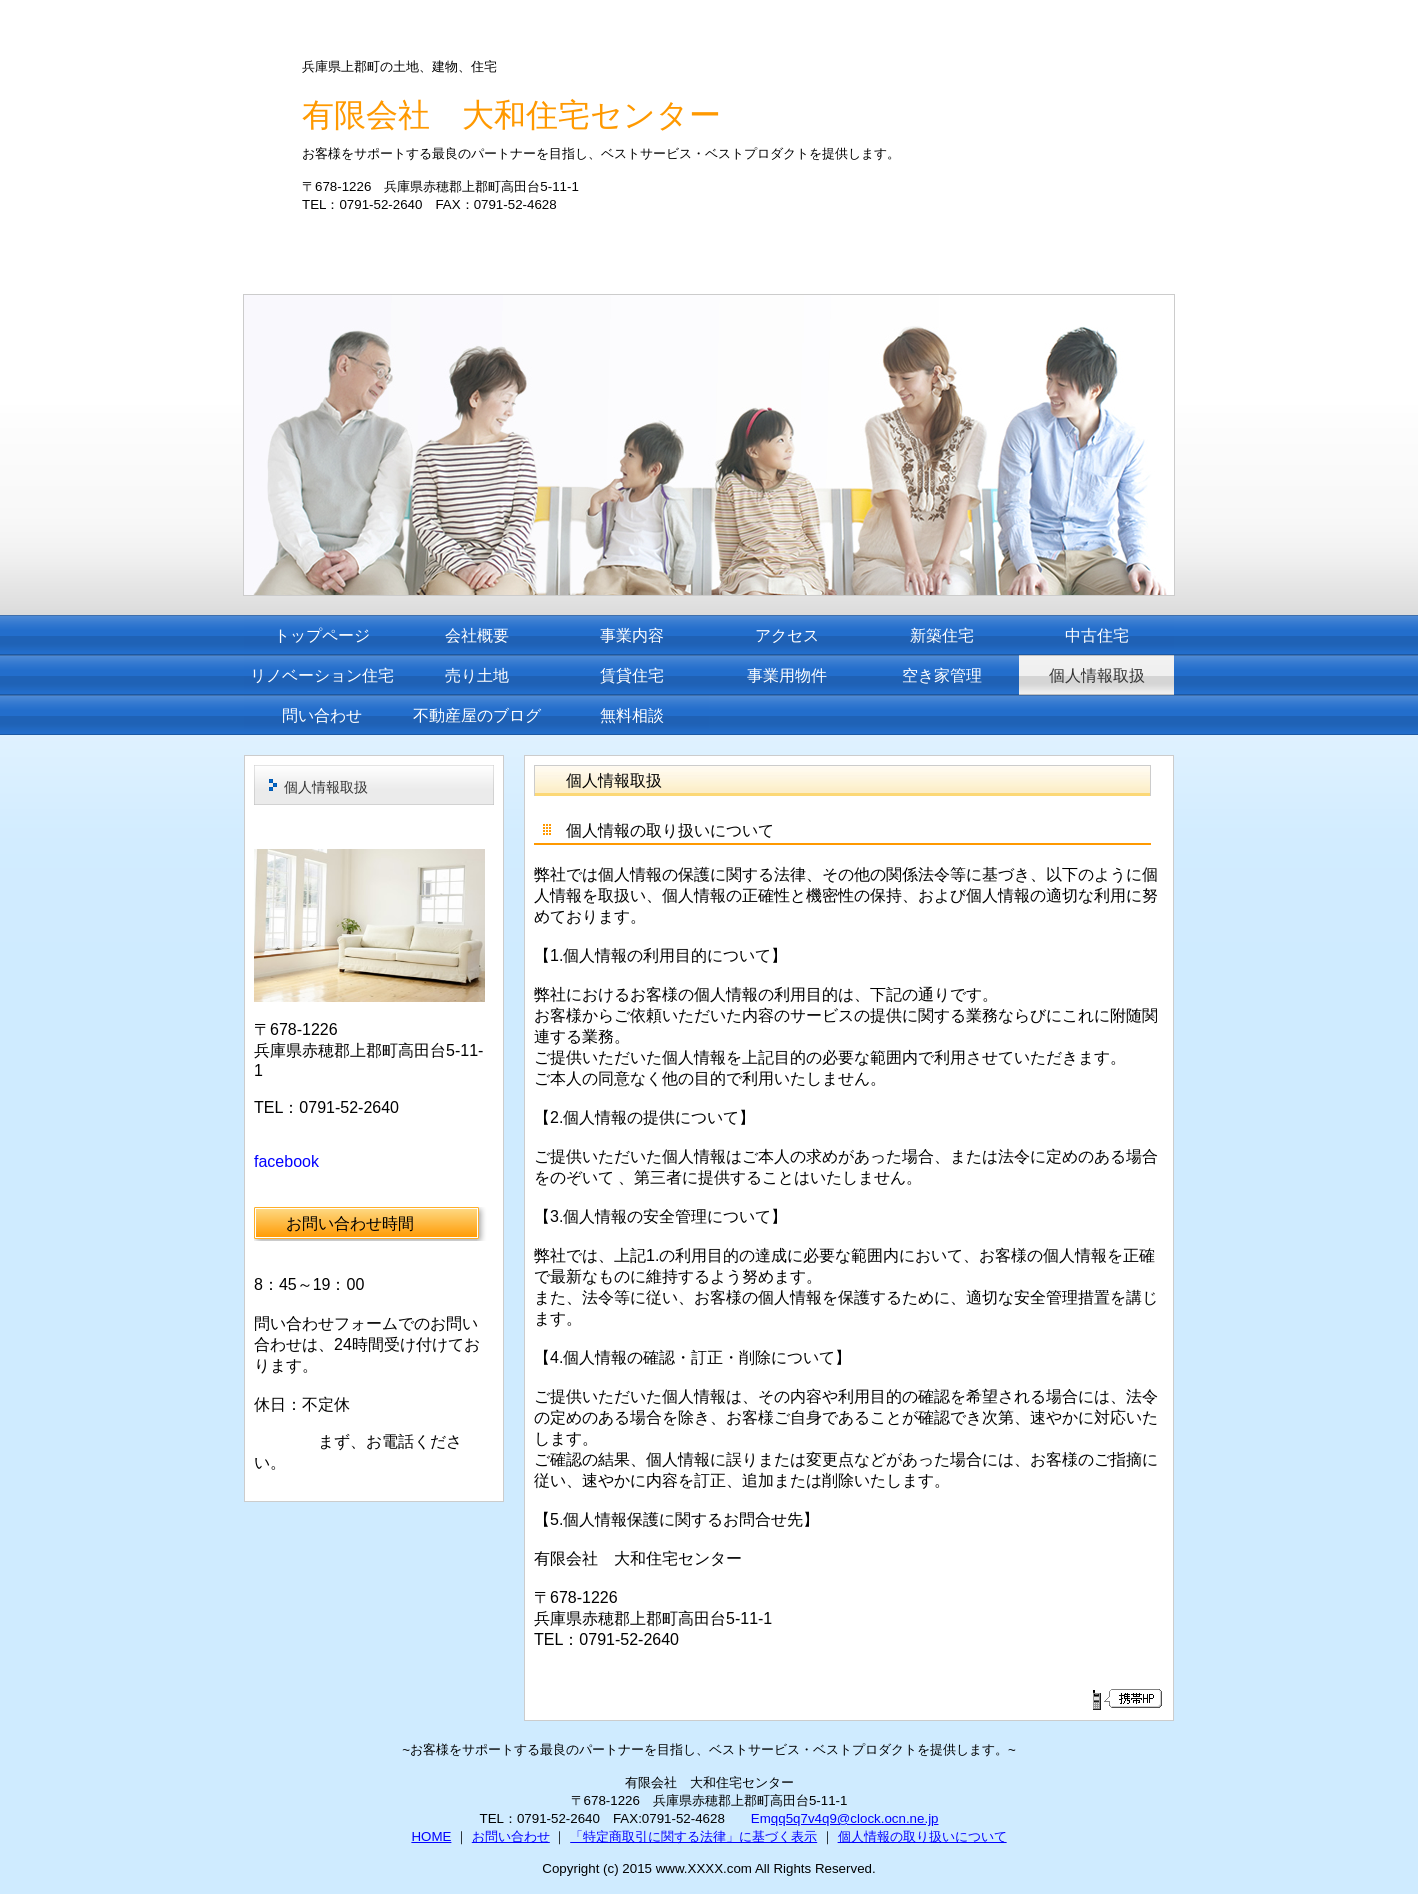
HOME (431, 1836)
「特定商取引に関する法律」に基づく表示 (693, 1836)
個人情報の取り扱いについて (922, 1836)
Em (761, 1818)
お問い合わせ (511, 1836)
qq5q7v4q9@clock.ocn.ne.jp (855, 1818)
